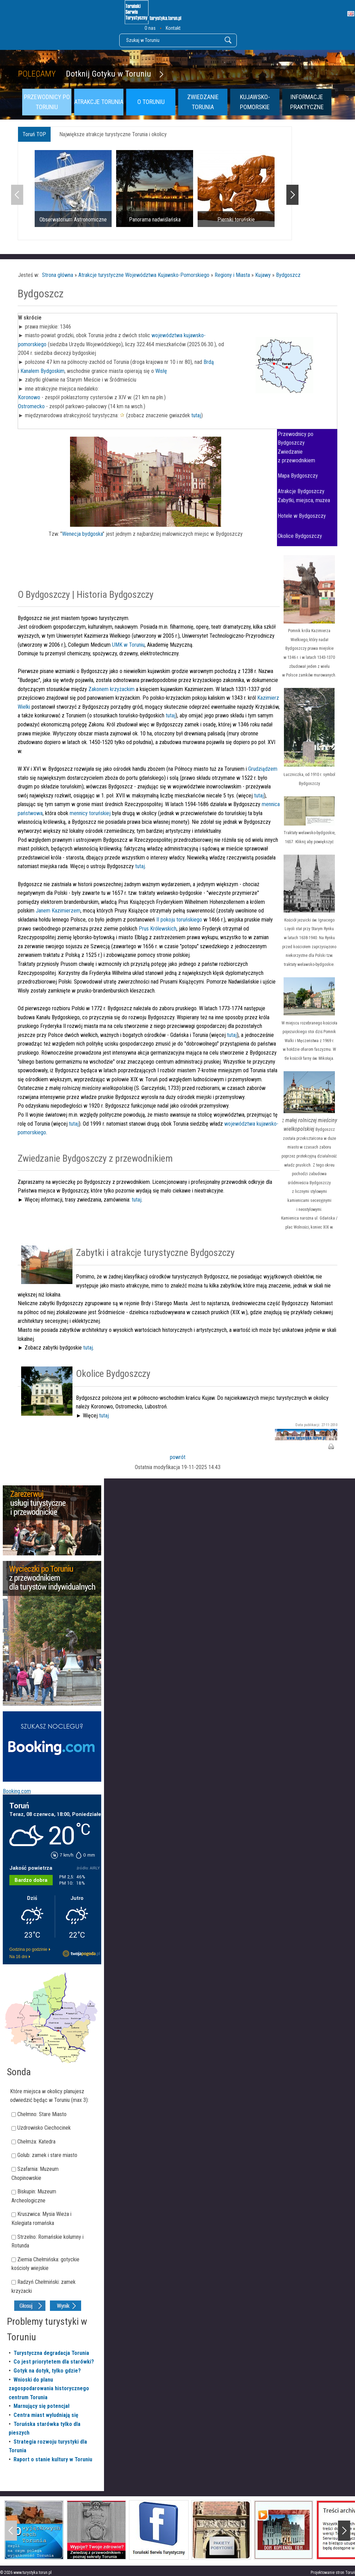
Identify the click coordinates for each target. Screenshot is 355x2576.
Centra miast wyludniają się (46, 2415)
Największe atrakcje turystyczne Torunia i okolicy (113, 134)
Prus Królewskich (157, 928)
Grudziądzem (262, 769)
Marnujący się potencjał (42, 2406)
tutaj (195, 415)
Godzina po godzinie (28, 1949)
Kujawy (263, 275)
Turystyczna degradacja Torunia (51, 2353)
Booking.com (17, 1791)
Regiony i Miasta (232, 275)
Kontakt (173, 28)
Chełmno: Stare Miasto (42, 2114)
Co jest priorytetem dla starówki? (54, 2361)
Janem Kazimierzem (58, 910)
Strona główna (57, 275)
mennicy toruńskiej (90, 813)
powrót (177, 1457)
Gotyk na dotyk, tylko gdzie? (47, 2370)
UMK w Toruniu (128, 644)
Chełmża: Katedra (36, 2141)
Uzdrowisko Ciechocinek (44, 2127)
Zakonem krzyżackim (112, 689)
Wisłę (161, 371)
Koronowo (29, 397)
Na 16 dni (18, 1956)
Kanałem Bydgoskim (42, 371)
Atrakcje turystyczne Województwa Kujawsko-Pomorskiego (143, 275)
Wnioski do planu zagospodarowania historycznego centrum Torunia (49, 2388)
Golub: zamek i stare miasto (47, 2155)
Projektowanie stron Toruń (333, 2572)
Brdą (209, 362)
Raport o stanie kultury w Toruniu (53, 2459)
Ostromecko (31, 406)
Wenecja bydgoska (82, 534)
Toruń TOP (34, 134)
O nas (150, 28)
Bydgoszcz (288, 275)
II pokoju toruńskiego (179, 919)
